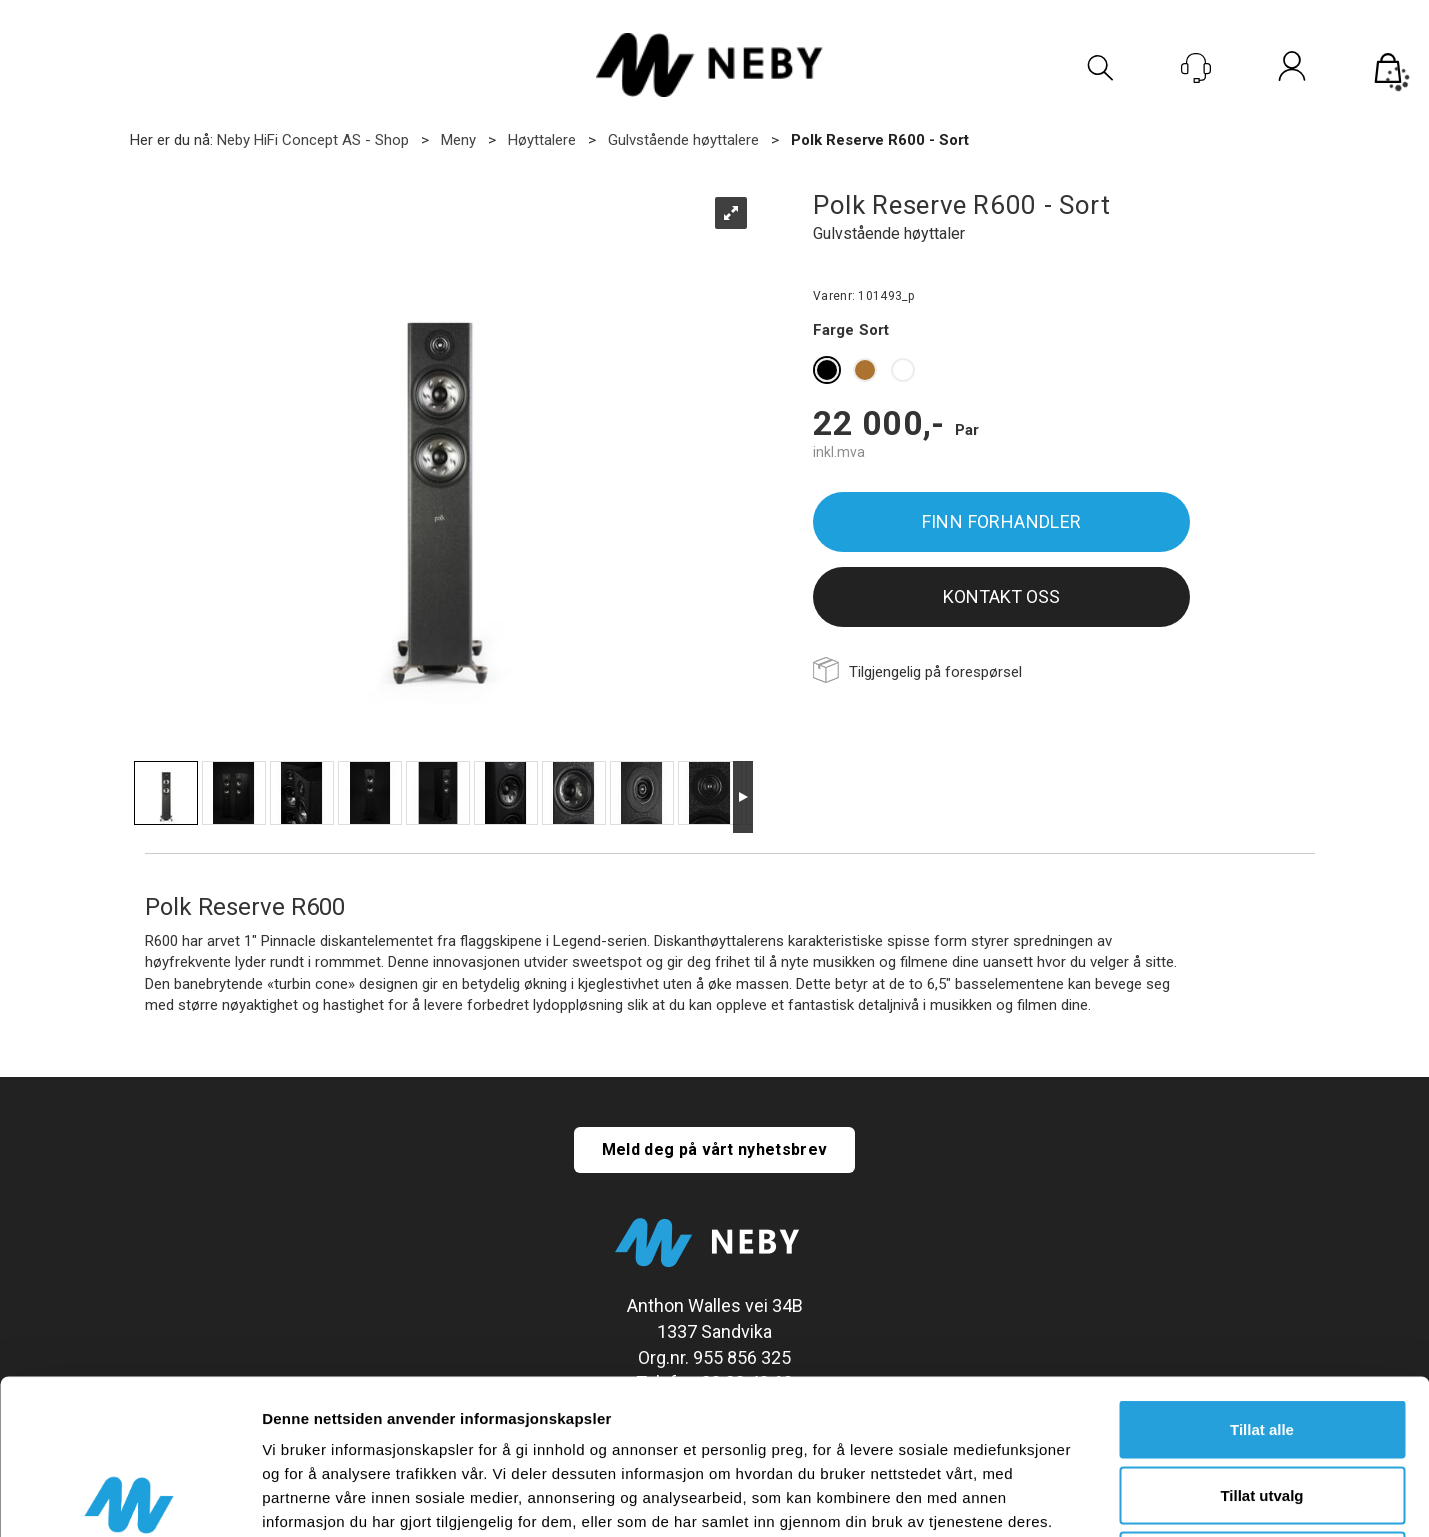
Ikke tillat (1262, 1405)
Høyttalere (542, 140)
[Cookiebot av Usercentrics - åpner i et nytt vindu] (129, 1498)
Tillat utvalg (1261, 1340)
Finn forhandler (1002, 521)
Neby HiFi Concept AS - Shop (313, 140)
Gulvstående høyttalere (683, 140)
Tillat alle (1262, 1274)
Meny (458, 140)
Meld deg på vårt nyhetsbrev (715, 1149)
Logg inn (1292, 70)
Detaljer (1065, 1497)
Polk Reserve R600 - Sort (880, 140)
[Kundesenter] (1196, 68)
